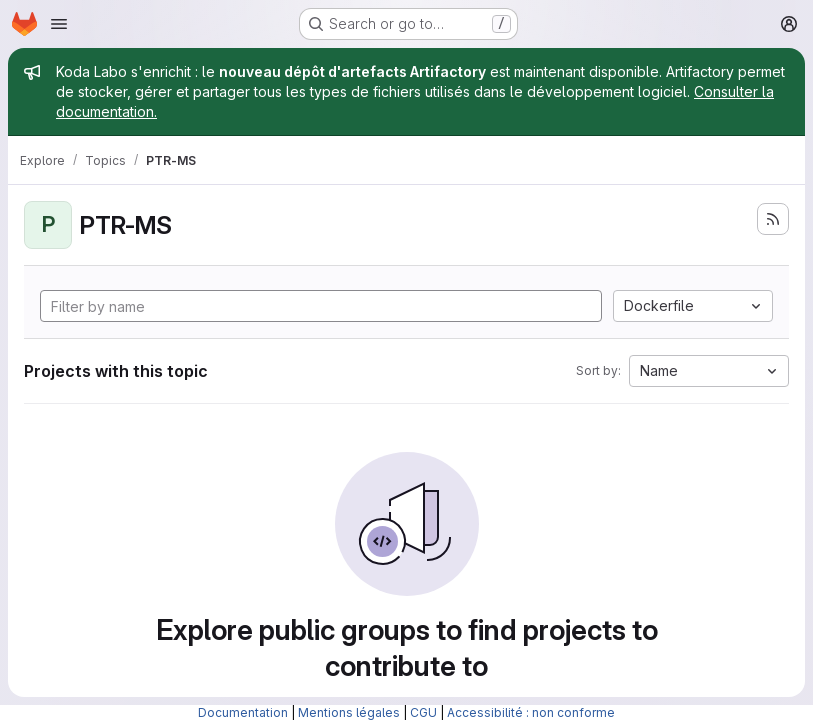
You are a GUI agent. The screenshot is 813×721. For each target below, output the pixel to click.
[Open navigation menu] (59, 24)
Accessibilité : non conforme (531, 712)
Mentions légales (349, 712)
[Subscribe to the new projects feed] (773, 219)
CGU (423, 712)
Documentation (243, 712)
